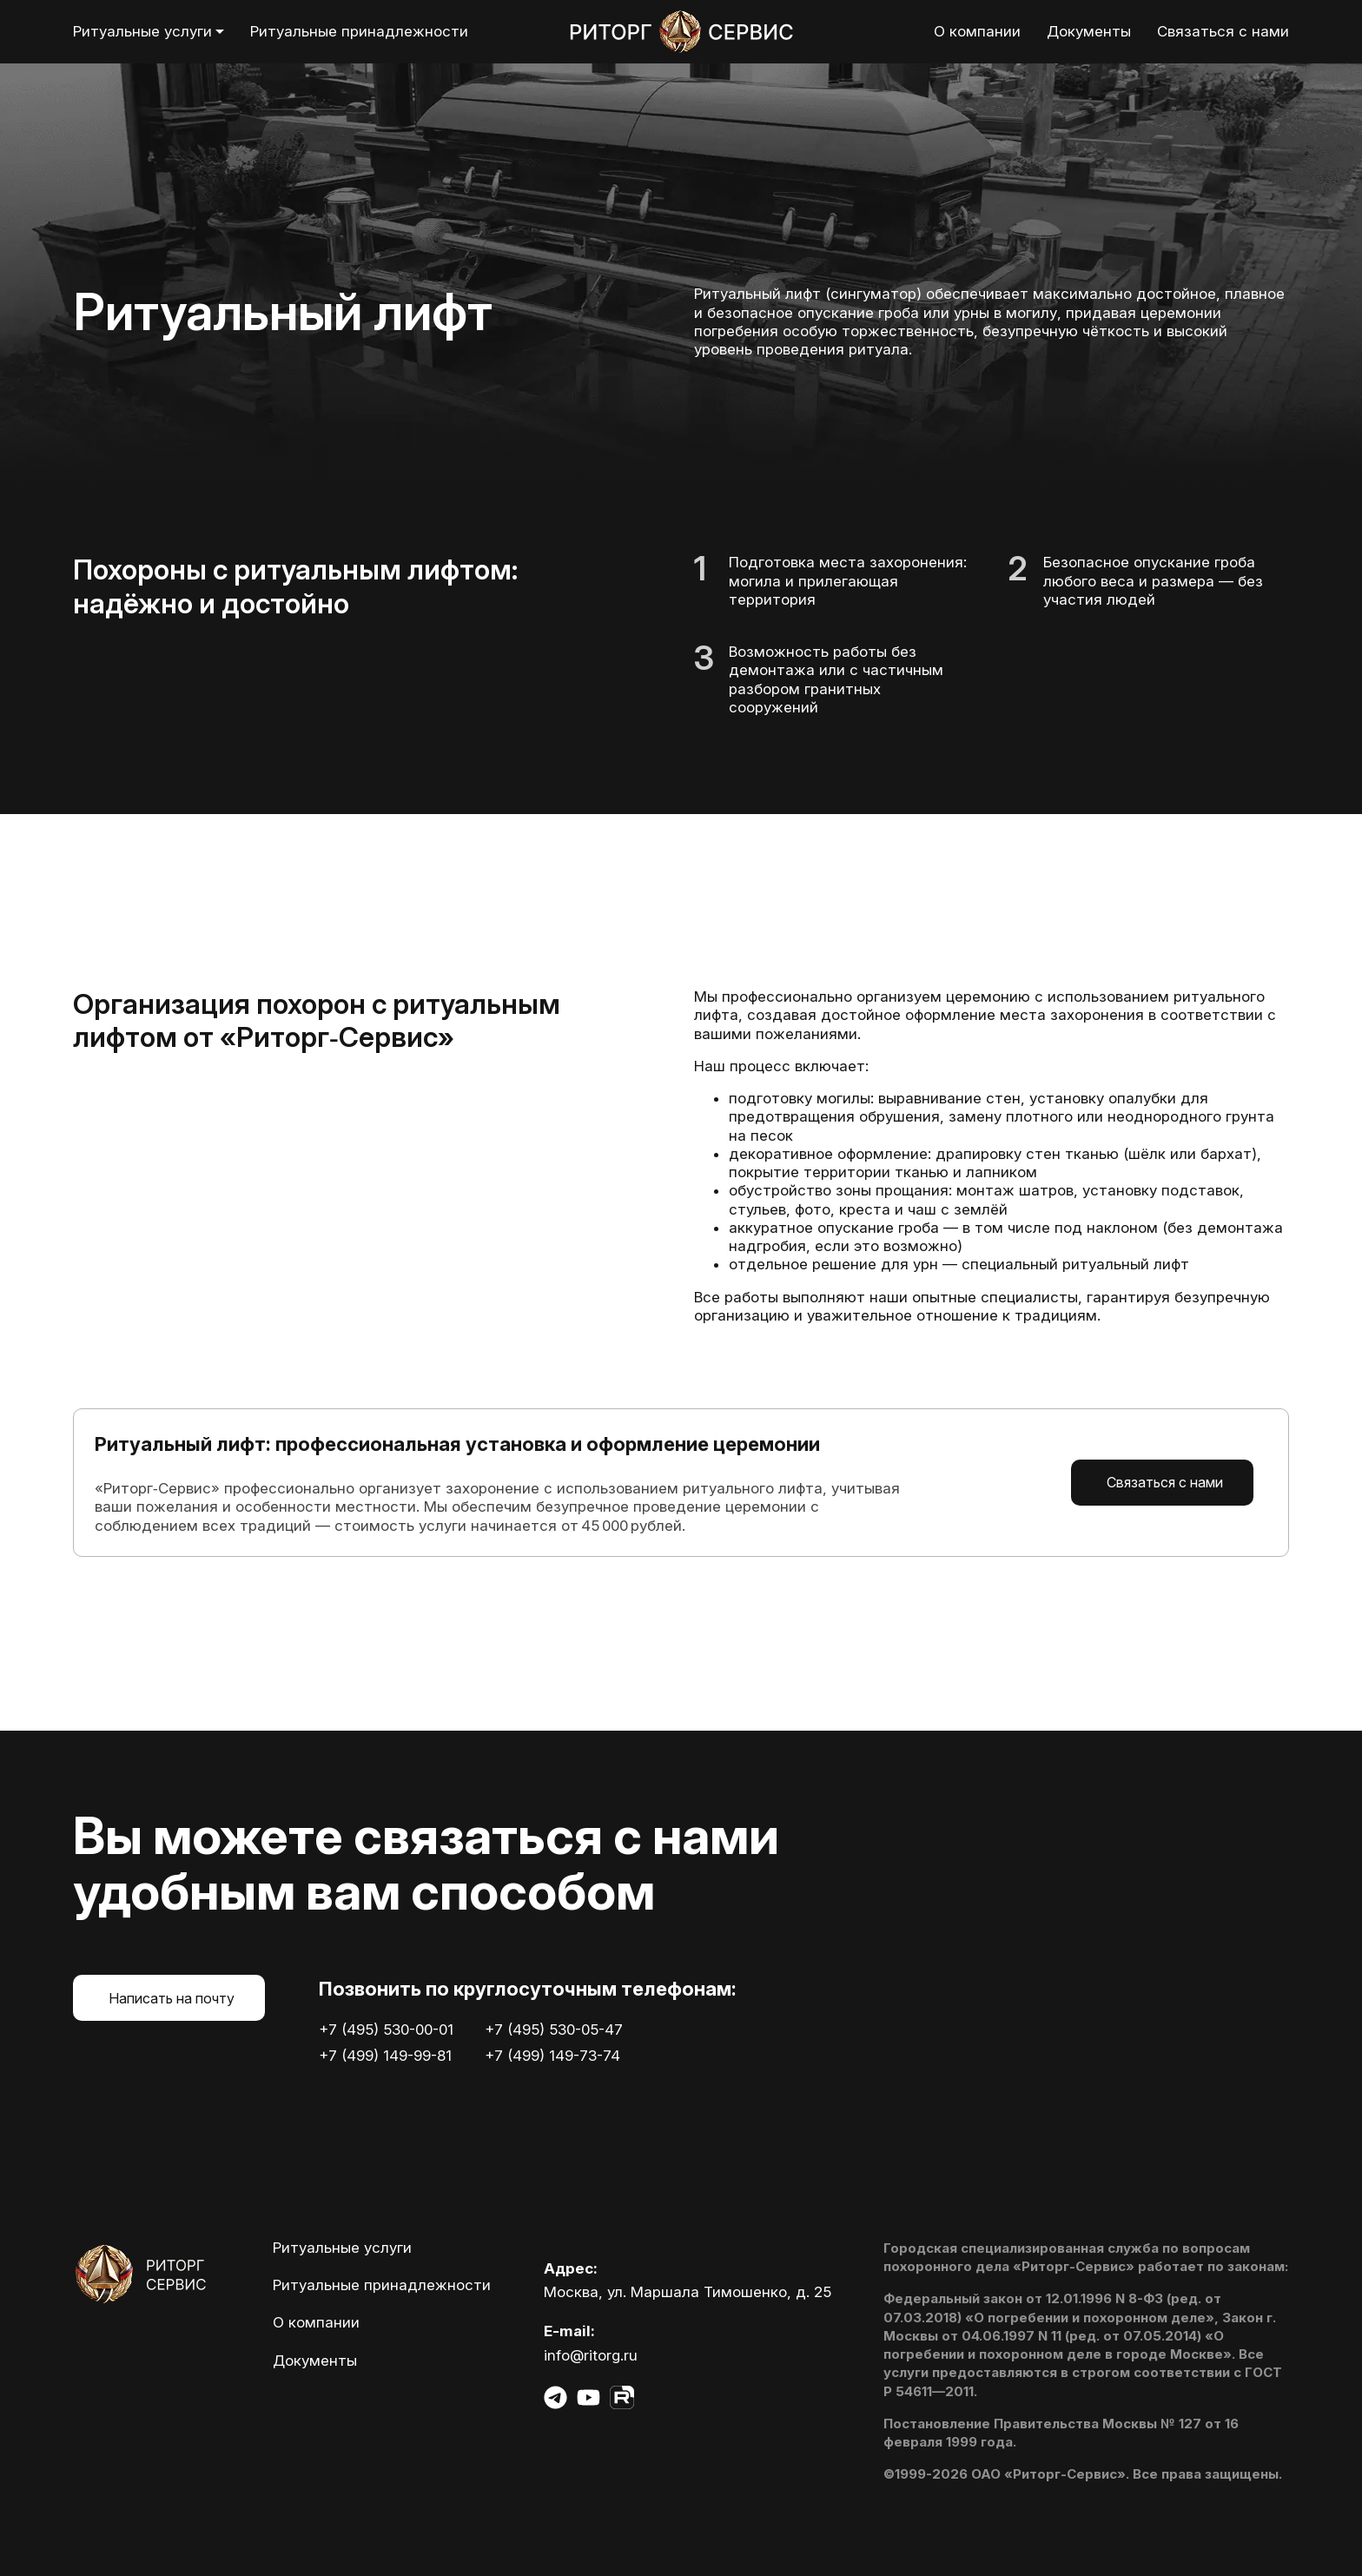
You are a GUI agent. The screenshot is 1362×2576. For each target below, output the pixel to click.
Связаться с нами (1165, 1482)
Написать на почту (172, 1998)
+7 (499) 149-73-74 (552, 2055)
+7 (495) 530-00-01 (386, 2029)
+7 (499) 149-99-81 (385, 2055)
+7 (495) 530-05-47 (554, 2029)
